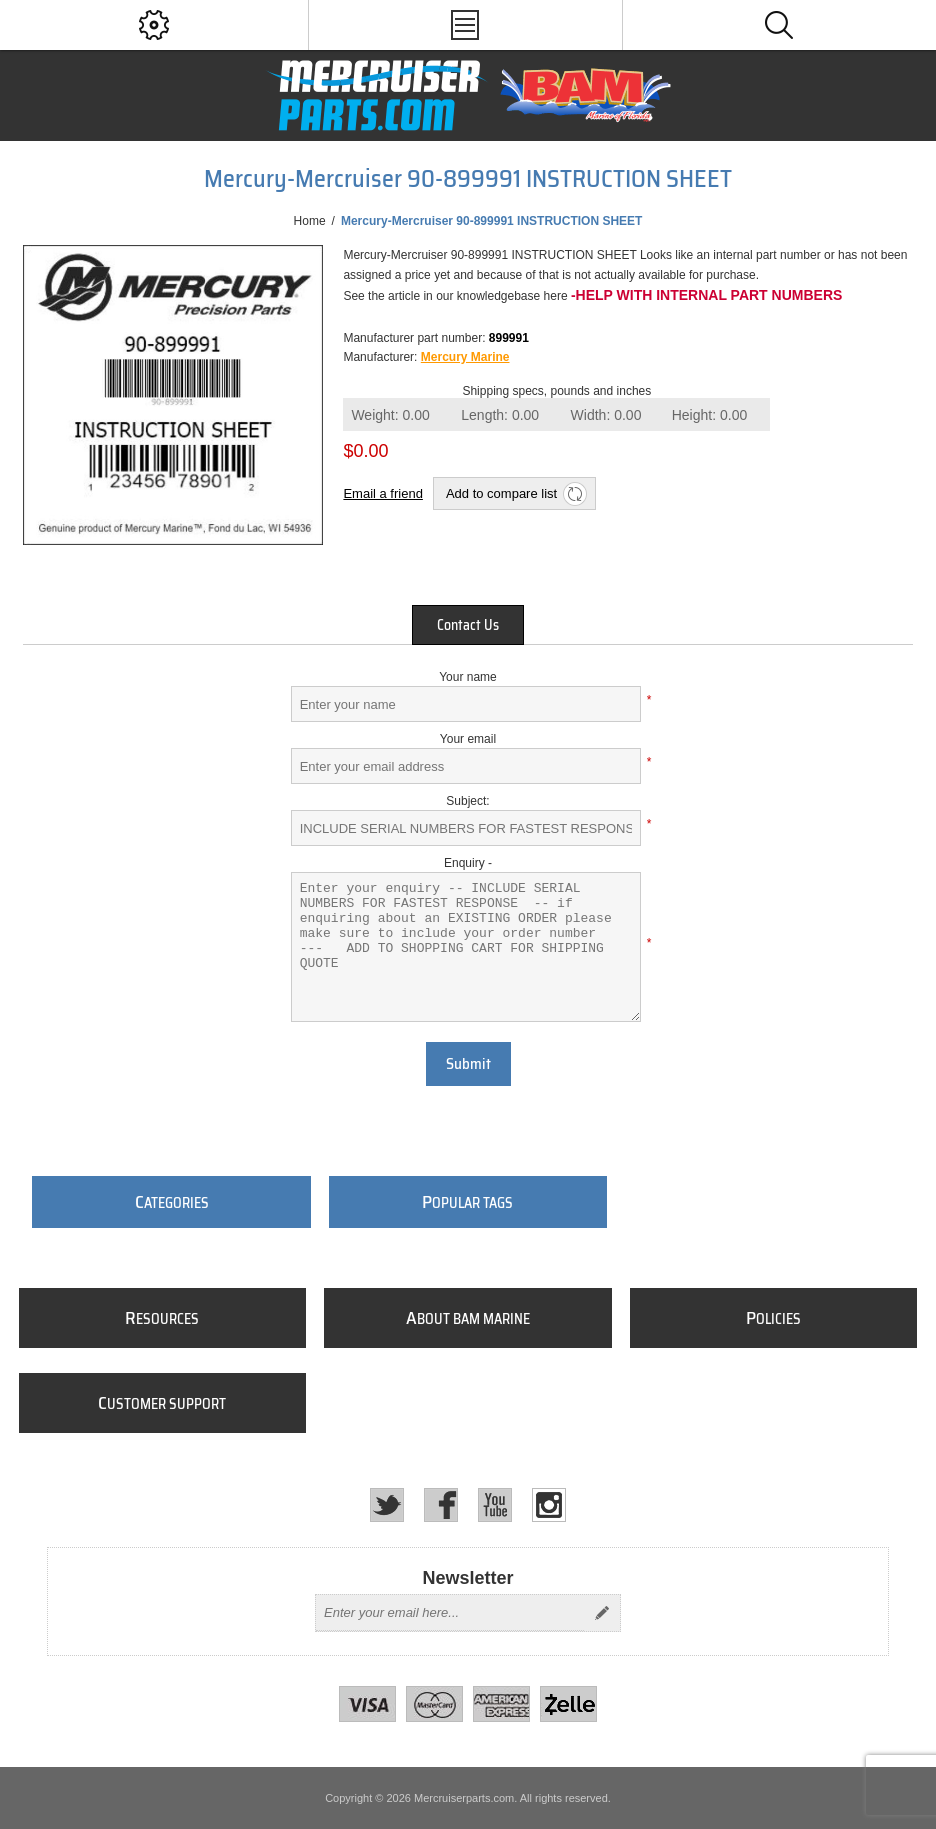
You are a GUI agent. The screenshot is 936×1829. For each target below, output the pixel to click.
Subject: (467, 801)
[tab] (468, 625)
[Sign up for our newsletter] (450, 1613)
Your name (468, 677)
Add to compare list (501, 493)
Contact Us (468, 625)
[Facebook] (441, 1505)
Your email (468, 739)
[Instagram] (549, 1505)
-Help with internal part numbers (706, 295)
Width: (606, 415)
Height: (710, 415)
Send (602, 1613)
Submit (468, 1064)
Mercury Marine (465, 357)
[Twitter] (387, 1505)
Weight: (390, 415)
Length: (500, 415)
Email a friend (382, 493)
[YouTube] (495, 1505)
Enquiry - (468, 863)
